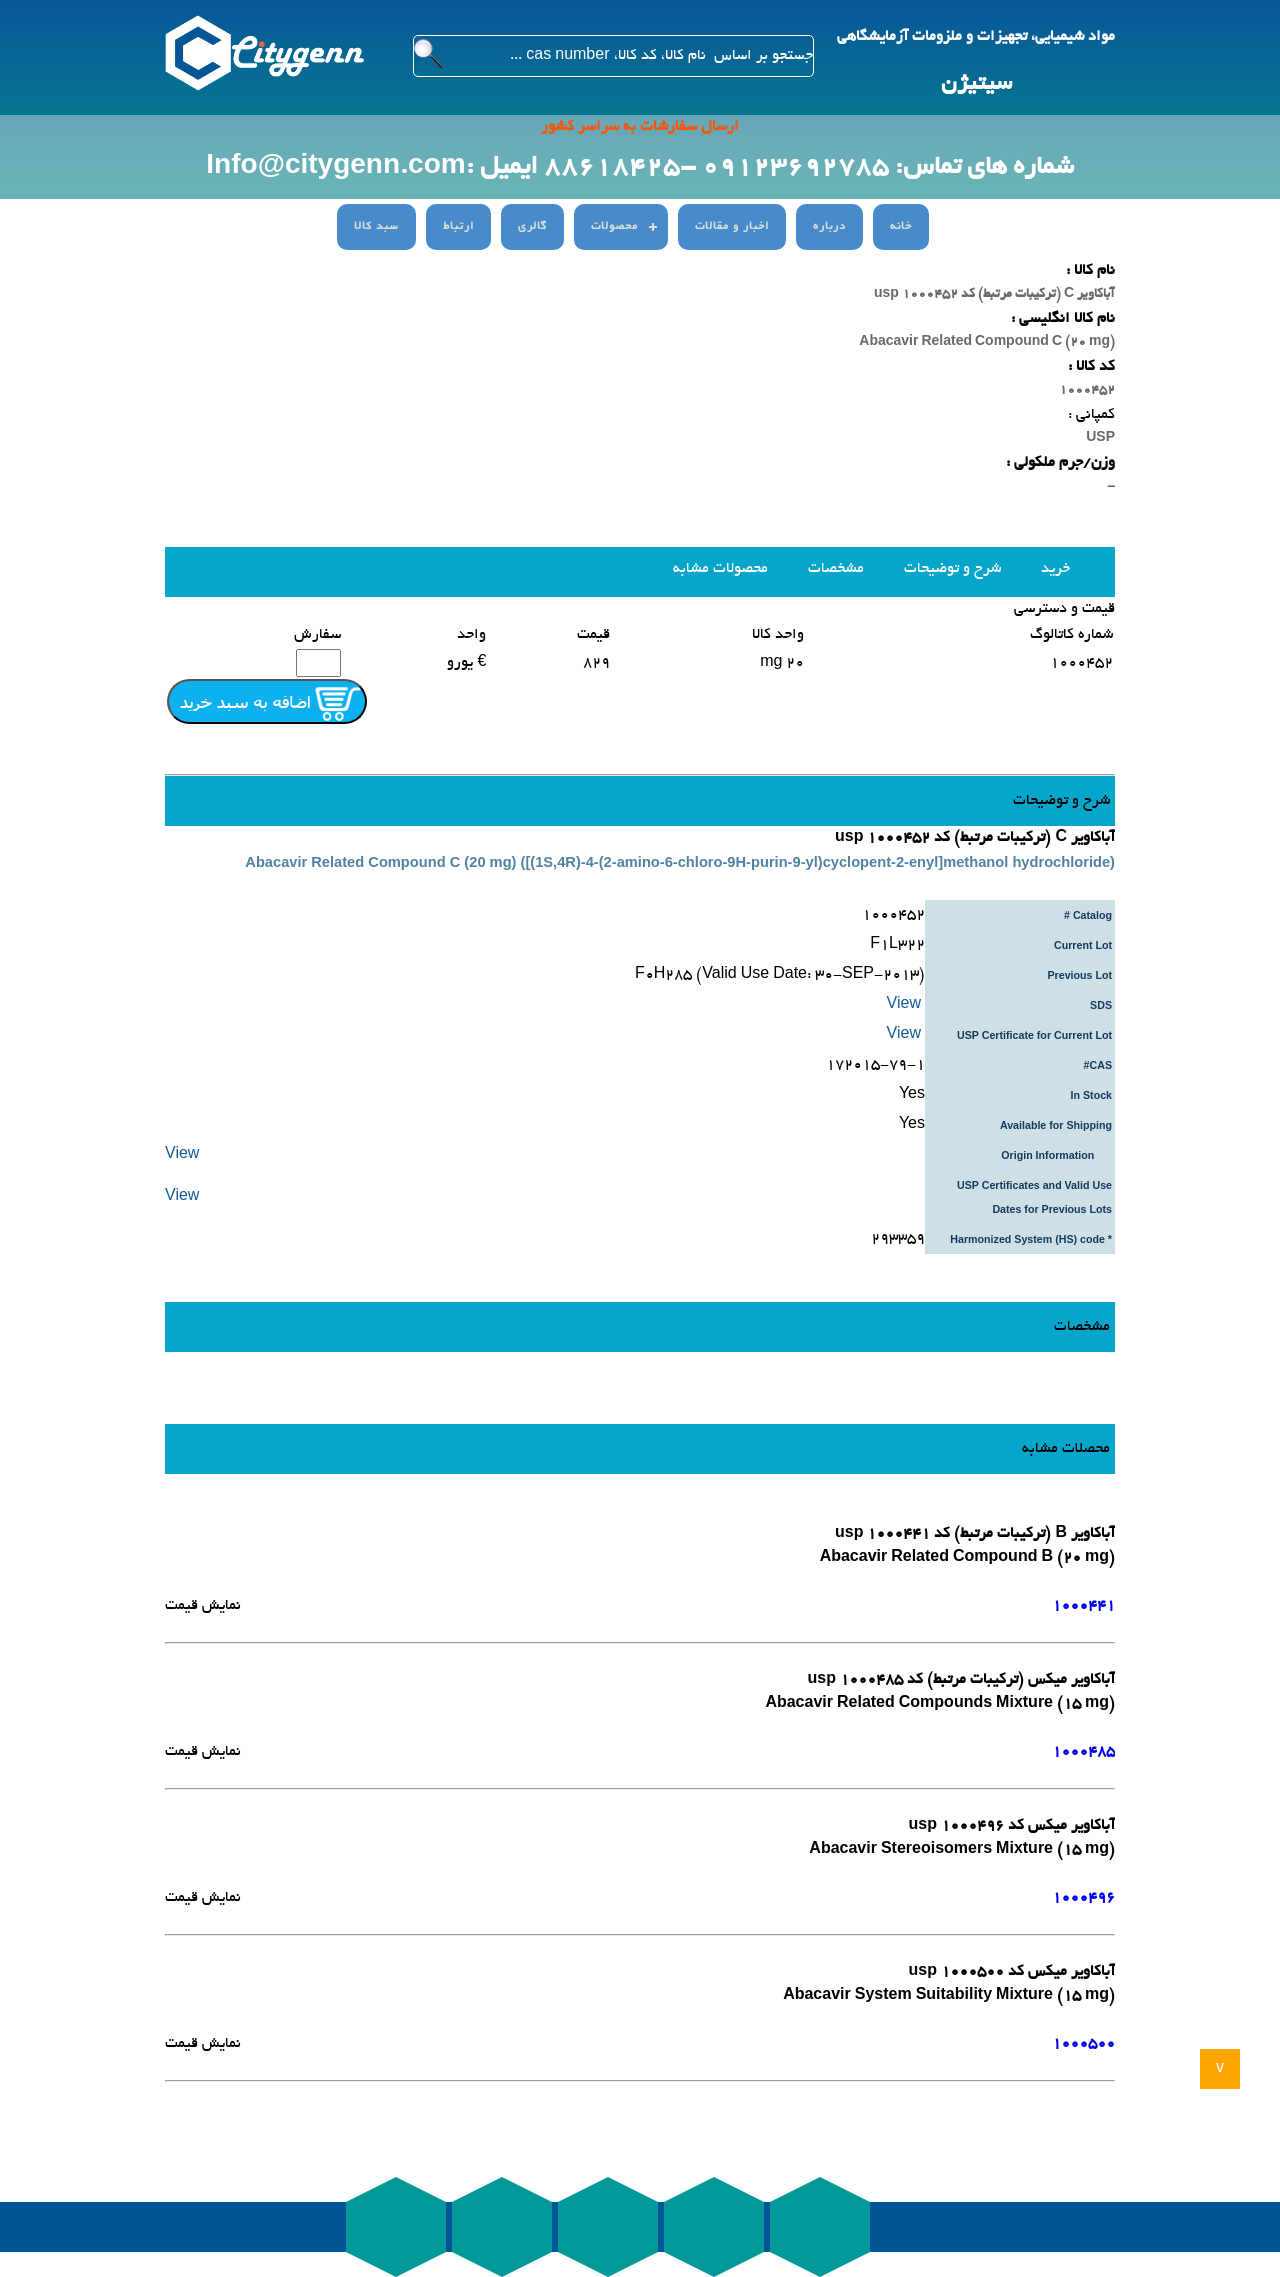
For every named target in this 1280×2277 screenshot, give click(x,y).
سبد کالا (376, 227)
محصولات (614, 227)
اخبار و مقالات (732, 227)
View (906, 1005)
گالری (532, 227)
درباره (829, 227)
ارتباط (458, 227)
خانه (901, 227)
